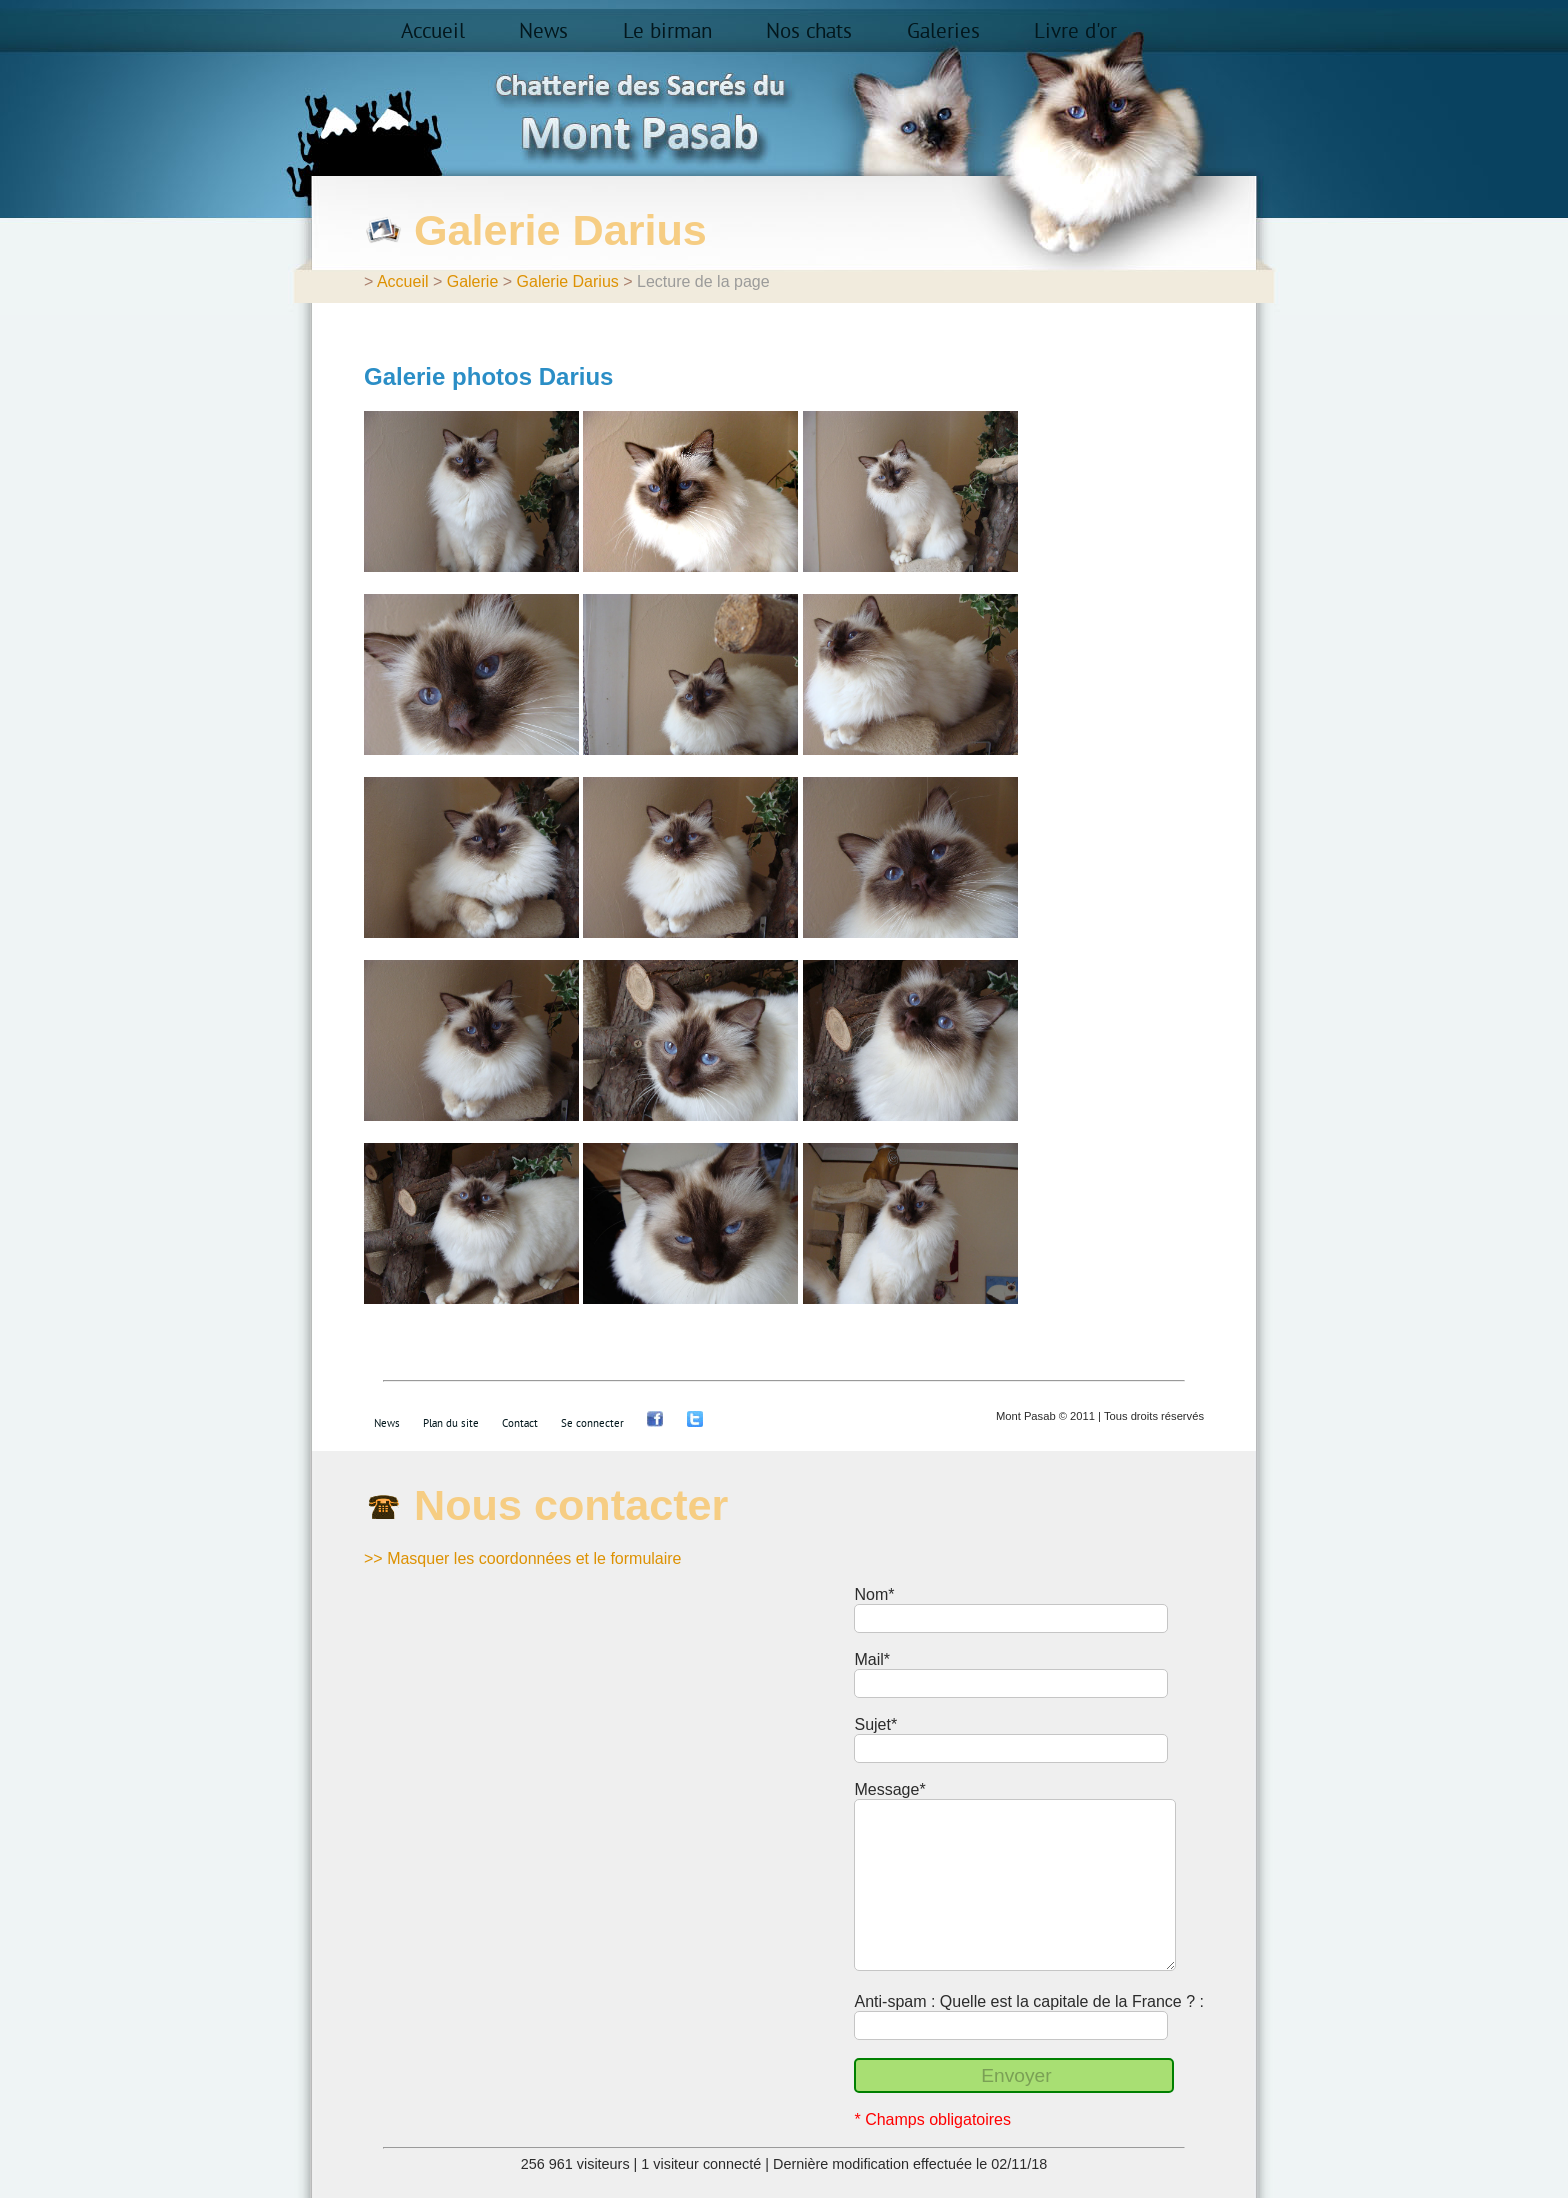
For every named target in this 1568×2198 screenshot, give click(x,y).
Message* (889, 1789)
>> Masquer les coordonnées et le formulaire (523, 1558)
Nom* (874, 1594)
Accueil (433, 32)
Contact (520, 1423)
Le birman (667, 32)
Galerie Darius (568, 281)
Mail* (872, 1659)
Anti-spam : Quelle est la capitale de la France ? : (1029, 2001)
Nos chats (809, 32)
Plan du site (451, 1423)
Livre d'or (1075, 32)
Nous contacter (571, 1505)
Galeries (943, 32)
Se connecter (592, 1423)
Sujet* (875, 1724)
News (543, 32)
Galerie (473, 281)
